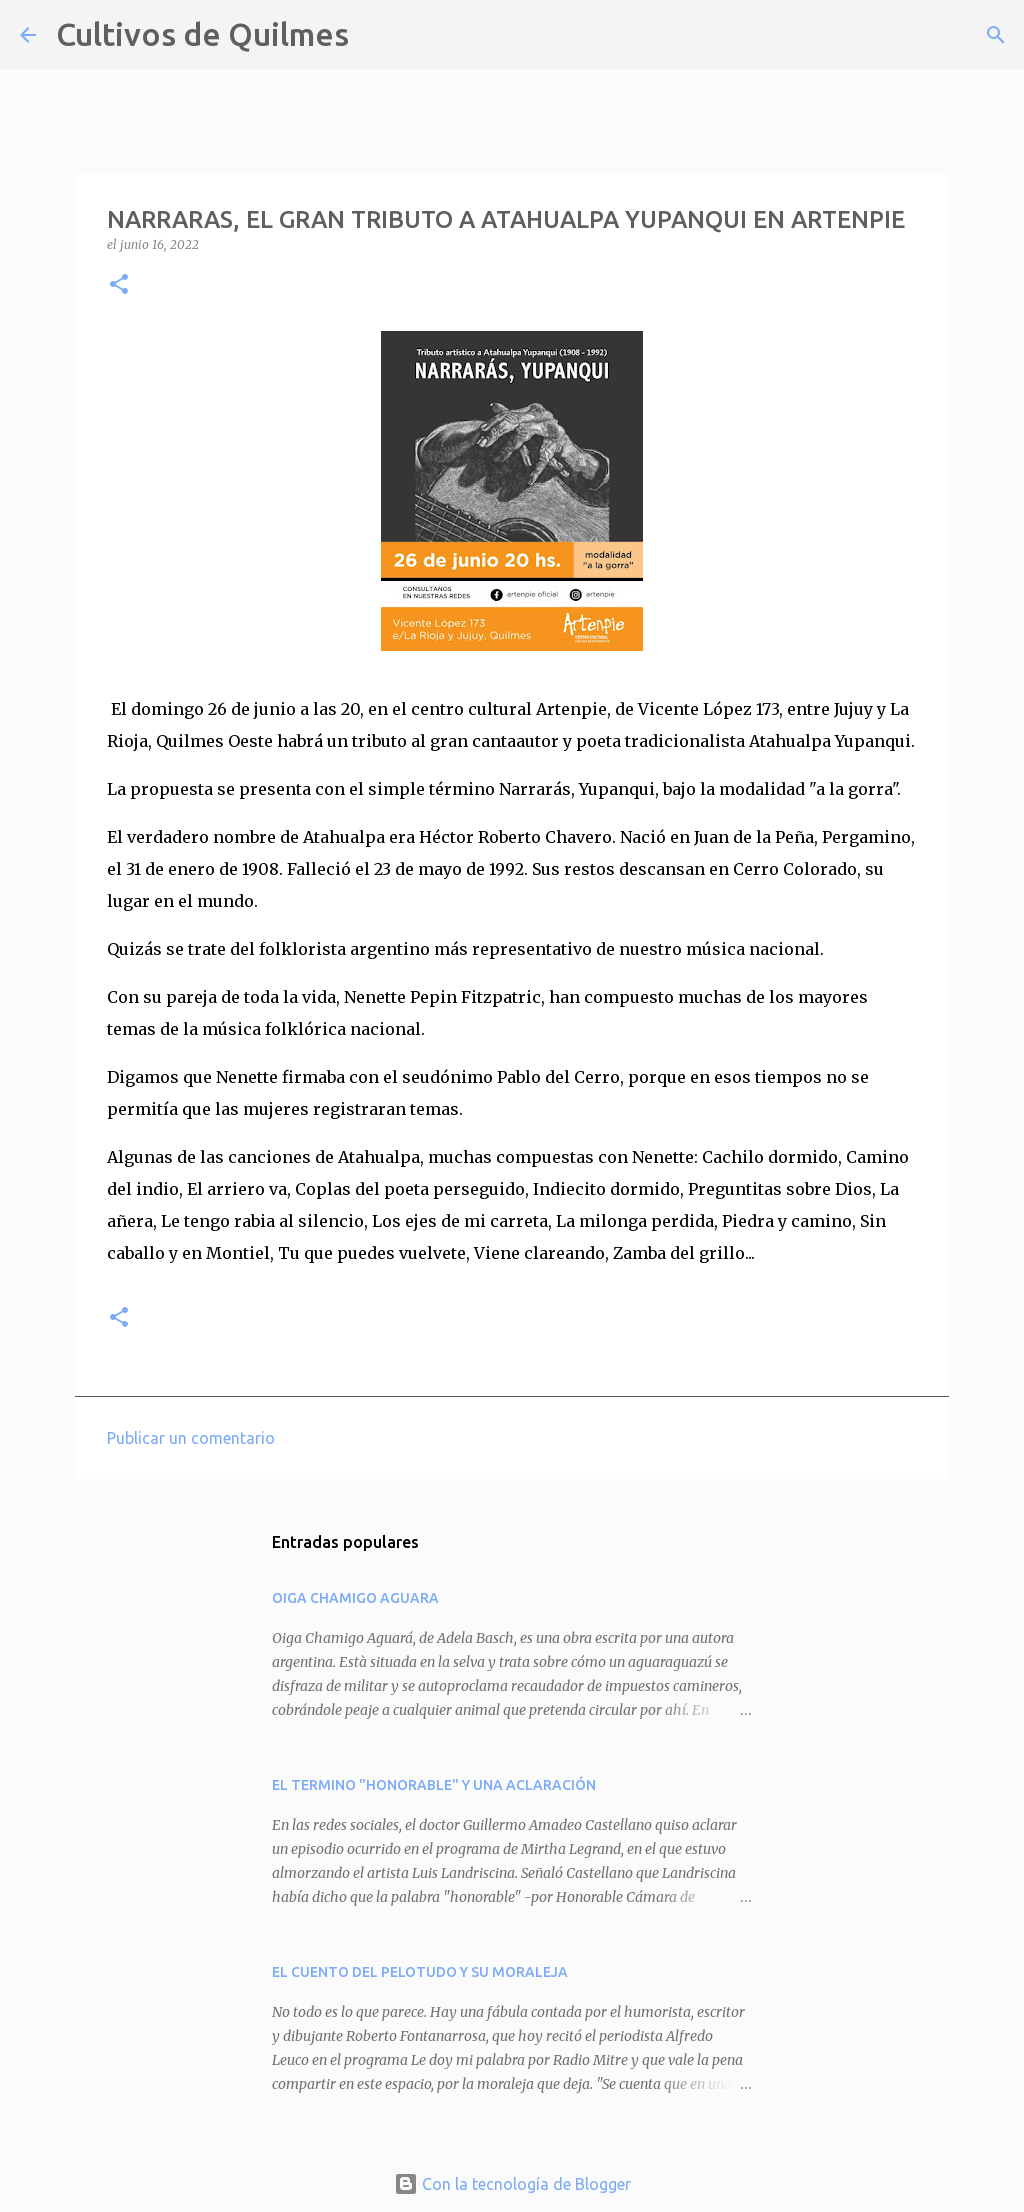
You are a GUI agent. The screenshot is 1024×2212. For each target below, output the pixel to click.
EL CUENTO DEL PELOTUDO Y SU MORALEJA (420, 1972)
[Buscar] (377, 35)
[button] (119, 285)
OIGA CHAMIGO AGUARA (355, 1598)
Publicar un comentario (191, 1438)
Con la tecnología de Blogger (512, 2184)
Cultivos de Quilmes (202, 34)
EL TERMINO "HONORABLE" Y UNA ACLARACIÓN (434, 1785)
